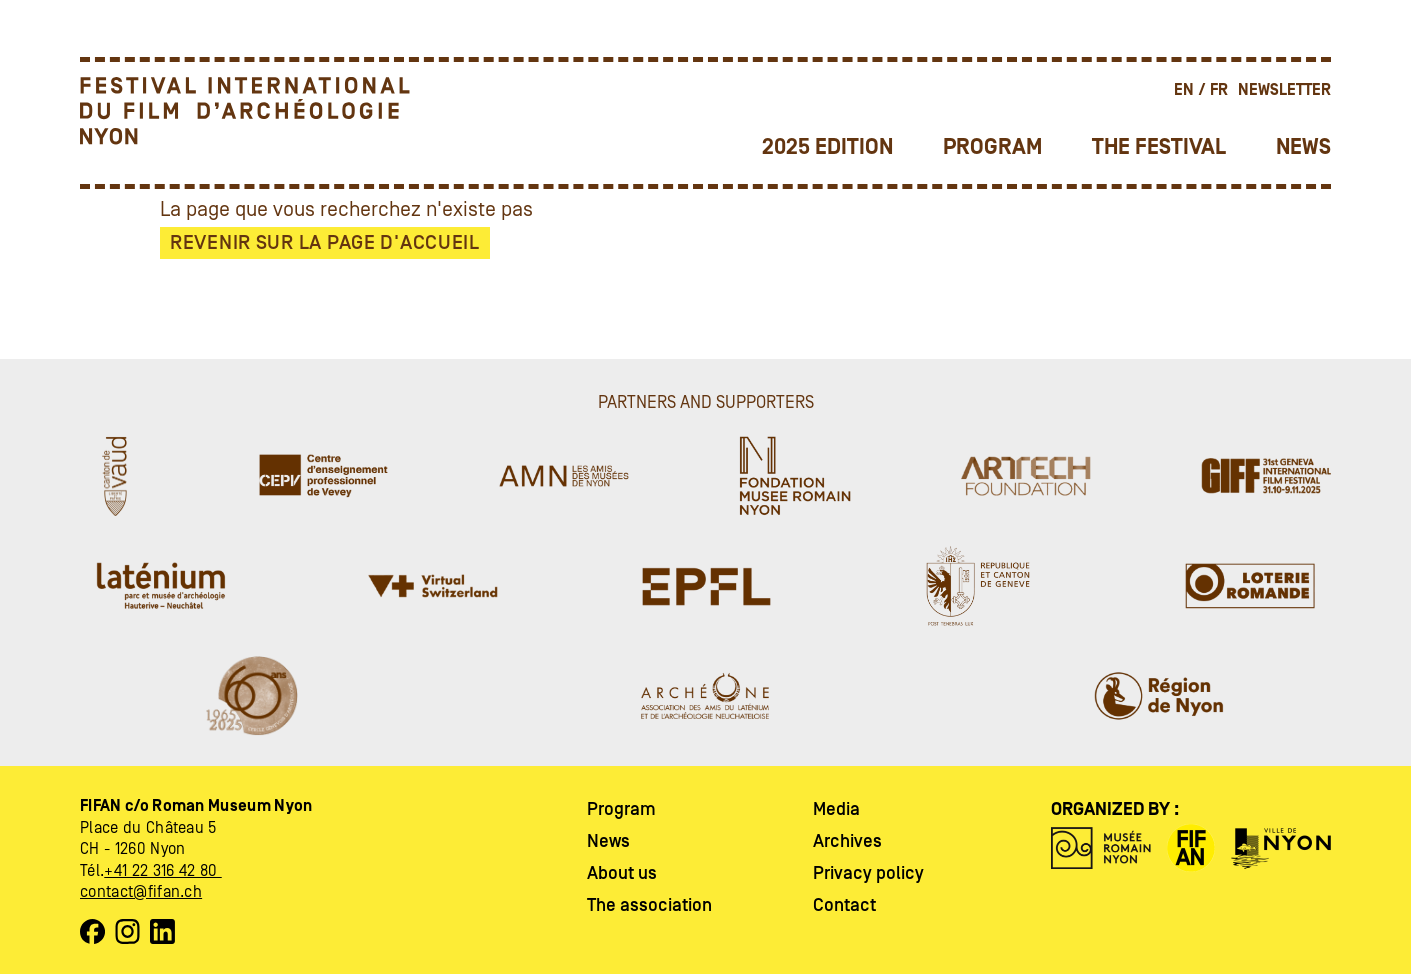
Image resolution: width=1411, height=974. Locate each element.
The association (649, 905)
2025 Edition (827, 147)
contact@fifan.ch (141, 892)
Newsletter (1284, 90)
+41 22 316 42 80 (162, 871)
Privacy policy (868, 873)
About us (622, 873)
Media (836, 809)
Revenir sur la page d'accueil (325, 243)
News (1303, 147)
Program (992, 147)
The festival (1159, 147)
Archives (847, 841)
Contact (844, 905)
